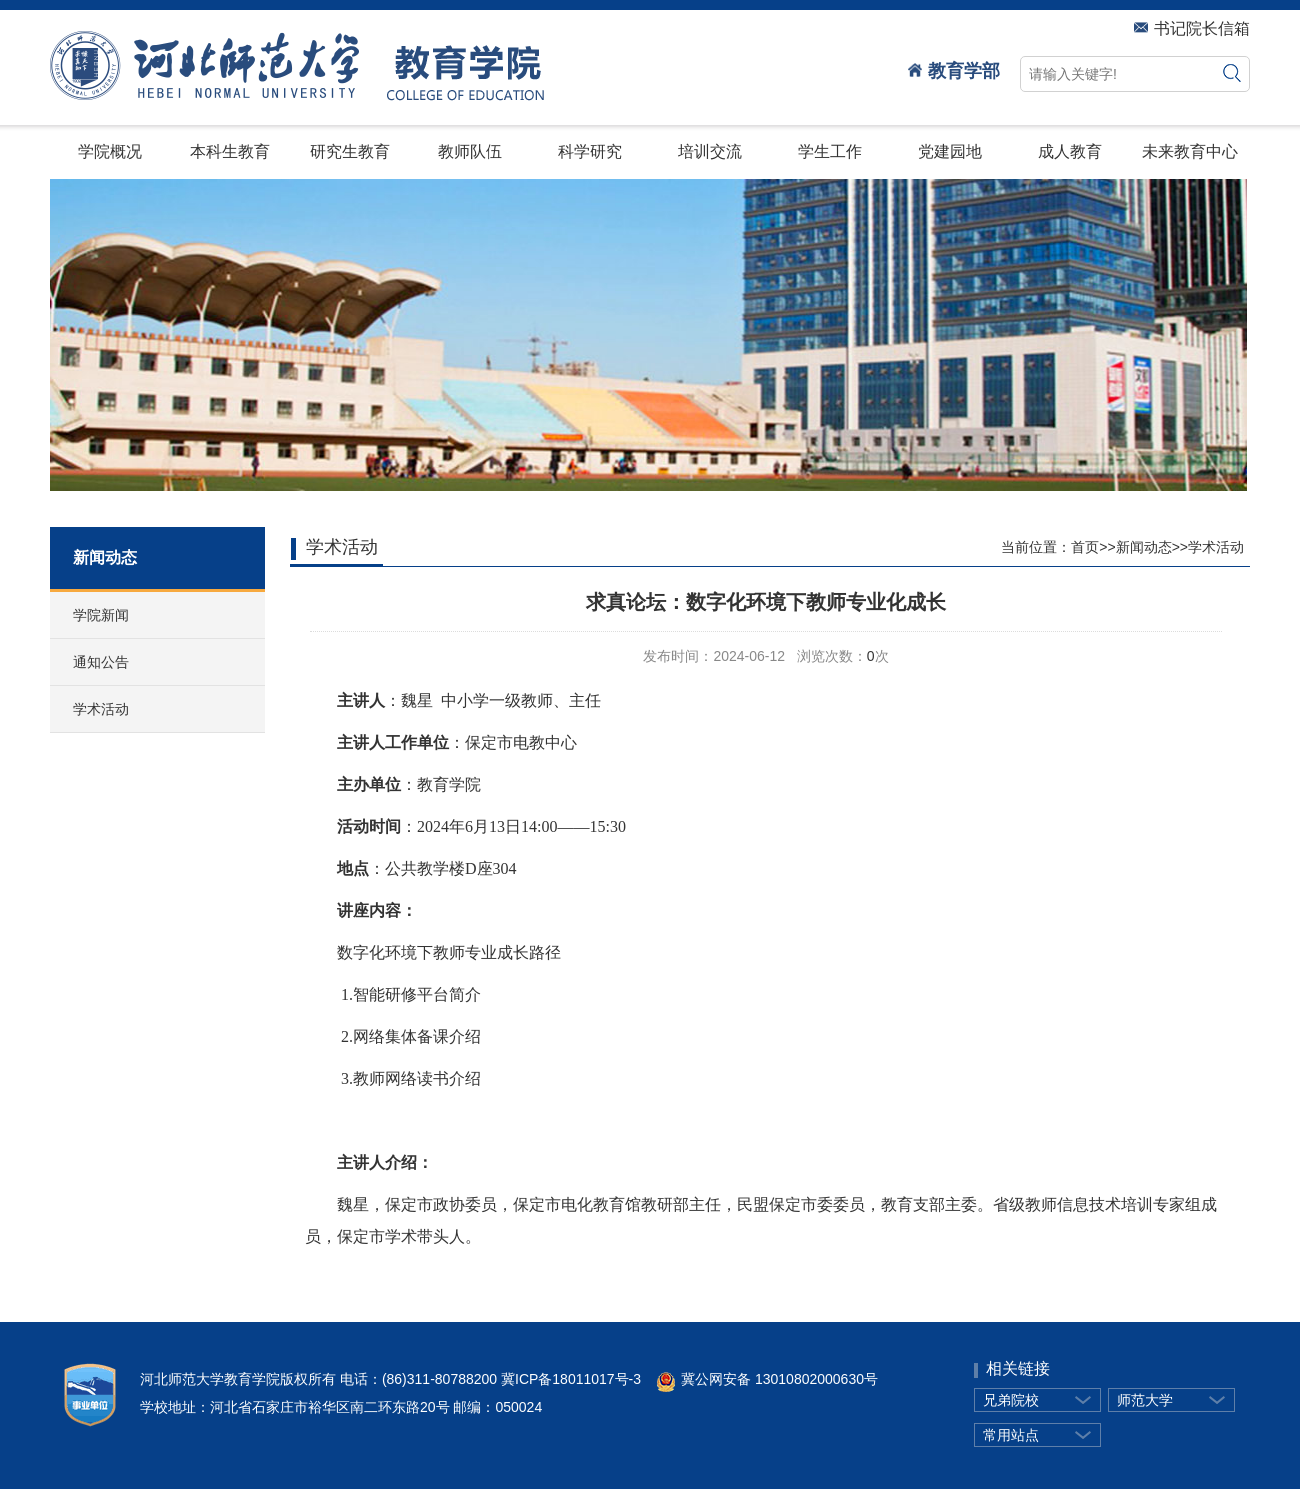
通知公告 (101, 662)
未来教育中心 (1190, 151)
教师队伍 (470, 151)
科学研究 (590, 151)
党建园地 (950, 151)
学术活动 (101, 709)
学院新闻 (101, 615)
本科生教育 (230, 151)
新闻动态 (1144, 547)
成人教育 (1070, 151)
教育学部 (954, 71)
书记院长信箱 (1192, 28)
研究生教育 (350, 151)
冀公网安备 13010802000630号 (759, 1379)
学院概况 (110, 151)
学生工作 (830, 151)
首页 (1085, 547)
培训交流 (710, 151)
